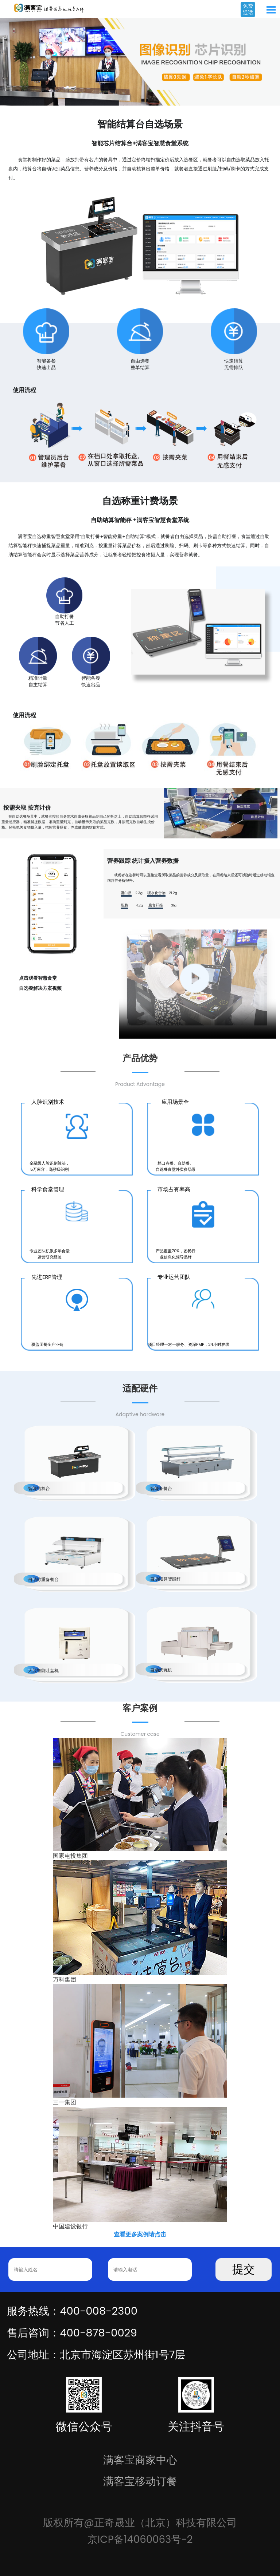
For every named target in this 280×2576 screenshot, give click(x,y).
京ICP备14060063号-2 (140, 2539)
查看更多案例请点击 (140, 2234)
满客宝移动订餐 (140, 2481)
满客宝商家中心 (140, 2459)
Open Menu (271, 10)
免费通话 (248, 9)
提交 (243, 2269)
